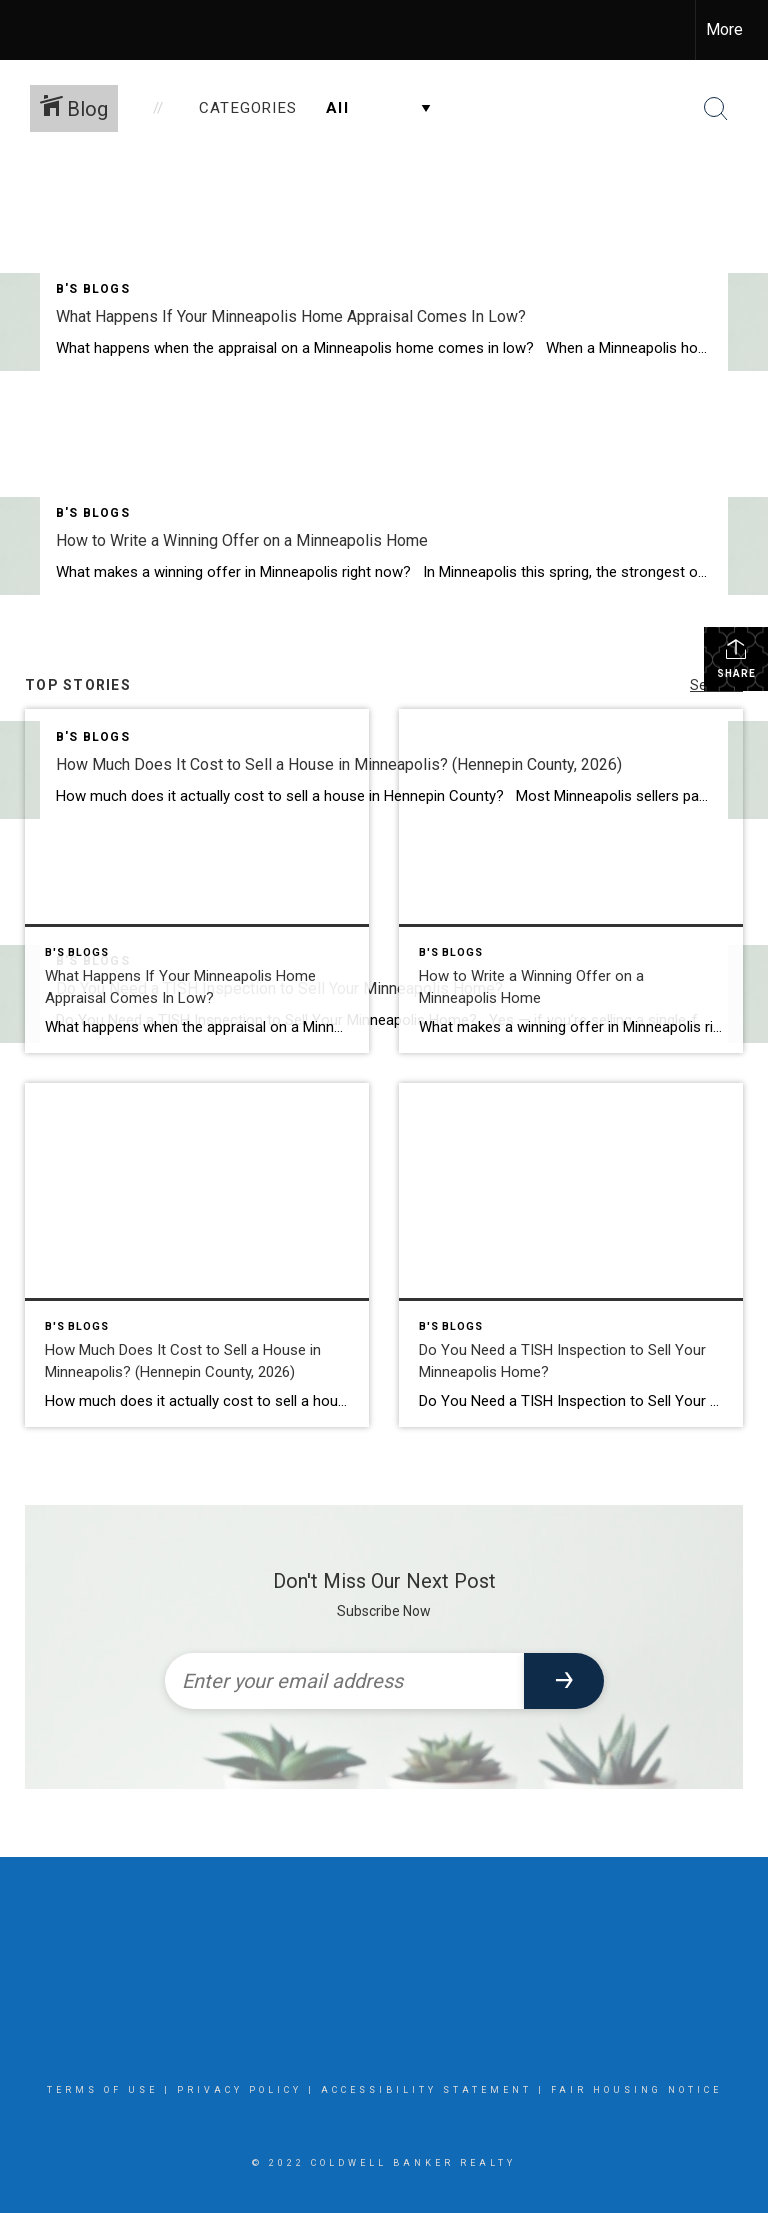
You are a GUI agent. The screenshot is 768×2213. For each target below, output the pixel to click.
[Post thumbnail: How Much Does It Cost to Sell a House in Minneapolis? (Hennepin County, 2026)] (197, 1255)
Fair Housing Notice (636, 2090)
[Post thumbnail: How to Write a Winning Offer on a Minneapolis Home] (571, 881)
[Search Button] (716, 109)
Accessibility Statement (426, 2090)
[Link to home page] (25, 30)
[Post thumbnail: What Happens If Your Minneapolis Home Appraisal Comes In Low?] (197, 881)
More (724, 29)
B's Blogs (93, 289)
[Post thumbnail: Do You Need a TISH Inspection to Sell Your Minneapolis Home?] (571, 1255)
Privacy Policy (239, 2090)
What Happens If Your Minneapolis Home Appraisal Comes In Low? (291, 316)
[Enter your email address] (344, 1681)
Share (736, 658)
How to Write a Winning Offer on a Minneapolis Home (242, 540)
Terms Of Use (102, 2090)
